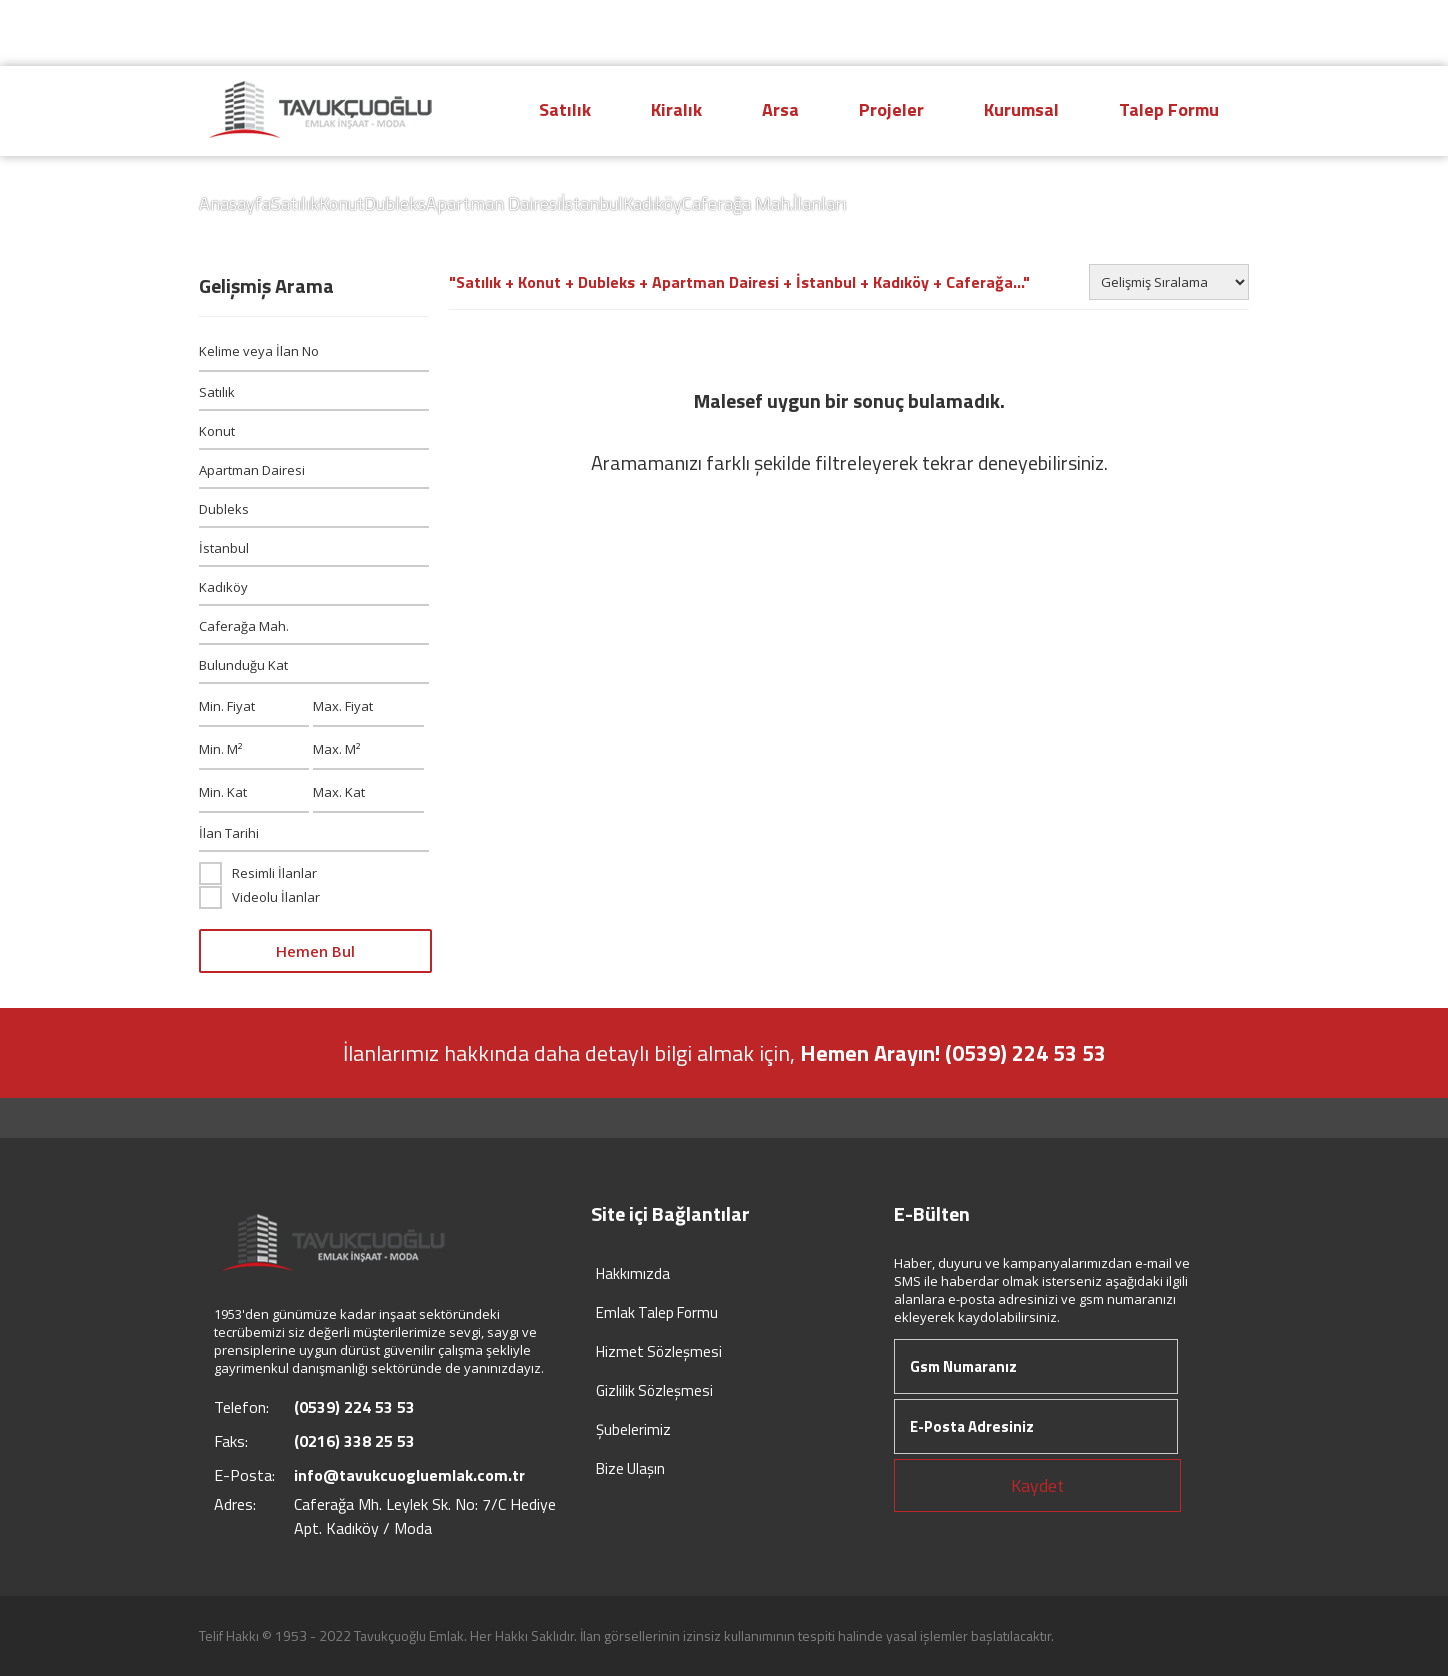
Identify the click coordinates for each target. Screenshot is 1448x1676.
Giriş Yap (1193, 33)
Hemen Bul (315, 951)
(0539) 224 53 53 (1028, 31)
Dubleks (395, 203)
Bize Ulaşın (630, 1468)
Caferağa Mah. (737, 203)
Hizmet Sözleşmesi (659, 1351)
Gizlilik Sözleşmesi (654, 1390)
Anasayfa (235, 203)
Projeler (891, 109)
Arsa (780, 109)
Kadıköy (652, 203)
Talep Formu (1169, 109)
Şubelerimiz (633, 1429)
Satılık (565, 109)
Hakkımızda (633, 1273)
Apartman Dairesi (493, 203)
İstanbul (592, 203)
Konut (341, 203)
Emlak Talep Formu (657, 1312)
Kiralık (676, 109)
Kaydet (1037, 1485)
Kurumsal (1021, 109)
